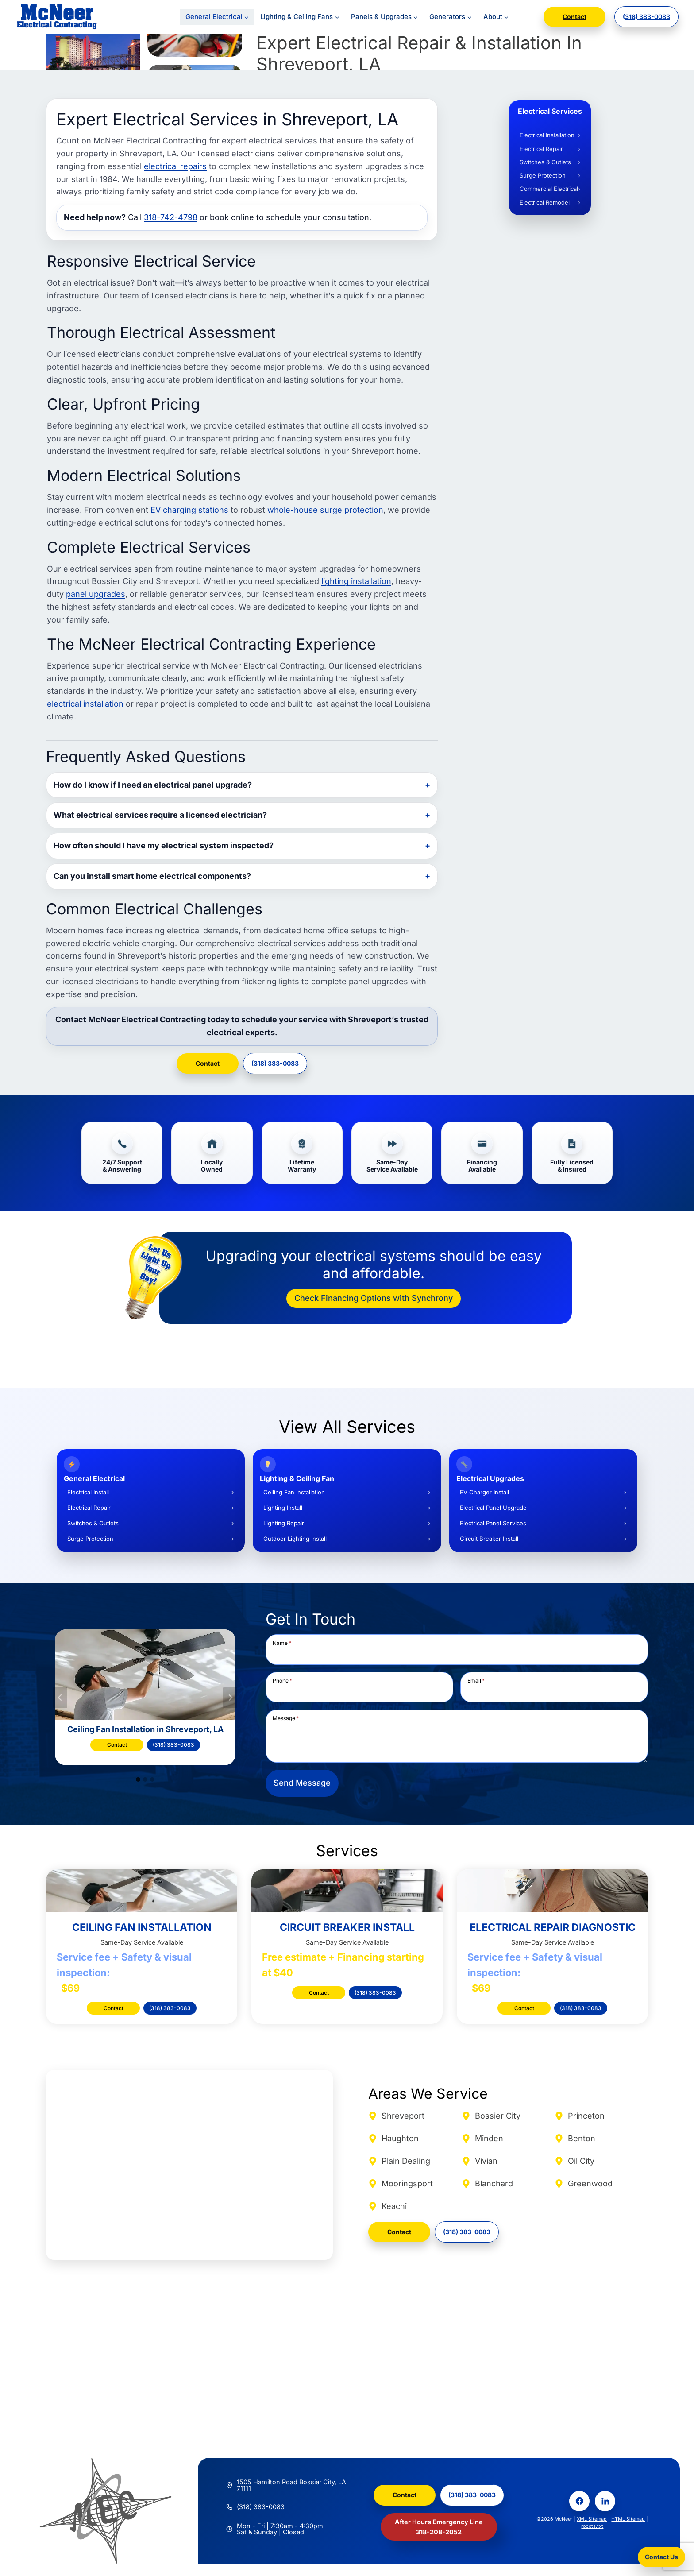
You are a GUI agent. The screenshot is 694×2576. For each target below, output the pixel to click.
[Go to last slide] (60, 1697)
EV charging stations (189, 509)
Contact (574, 16)
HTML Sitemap (628, 2519)
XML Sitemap (592, 2519)
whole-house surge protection (325, 509)
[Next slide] (230, 1697)
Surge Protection (543, 175)
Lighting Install (282, 1507)
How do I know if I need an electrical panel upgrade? (153, 784)
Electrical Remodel (545, 202)
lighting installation (356, 581)
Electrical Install (88, 1492)
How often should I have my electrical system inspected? (164, 845)
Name (282, 1643)
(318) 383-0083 (646, 16)
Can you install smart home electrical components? (152, 876)
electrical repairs (175, 166)
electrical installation (85, 703)
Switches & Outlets (545, 162)
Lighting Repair (283, 1523)
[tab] (138, 1779)
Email (476, 1680)
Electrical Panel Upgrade (493, 1507)
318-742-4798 (170, 217)
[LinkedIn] (605, 2501)
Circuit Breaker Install (489, 1538)
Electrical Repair (541, 148)
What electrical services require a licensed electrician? (160, 815)
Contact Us (661, 2557)
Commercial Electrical (549, 188)
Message (286, 1718)
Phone (282, 1680)
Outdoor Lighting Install (295, 1538)
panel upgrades (95, 594)
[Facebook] (579, 2501)
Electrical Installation (547, 135)
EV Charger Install (484, 1492)
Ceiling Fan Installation (294, 1492)
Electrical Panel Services (493, 1523)
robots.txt (592, 2526)
